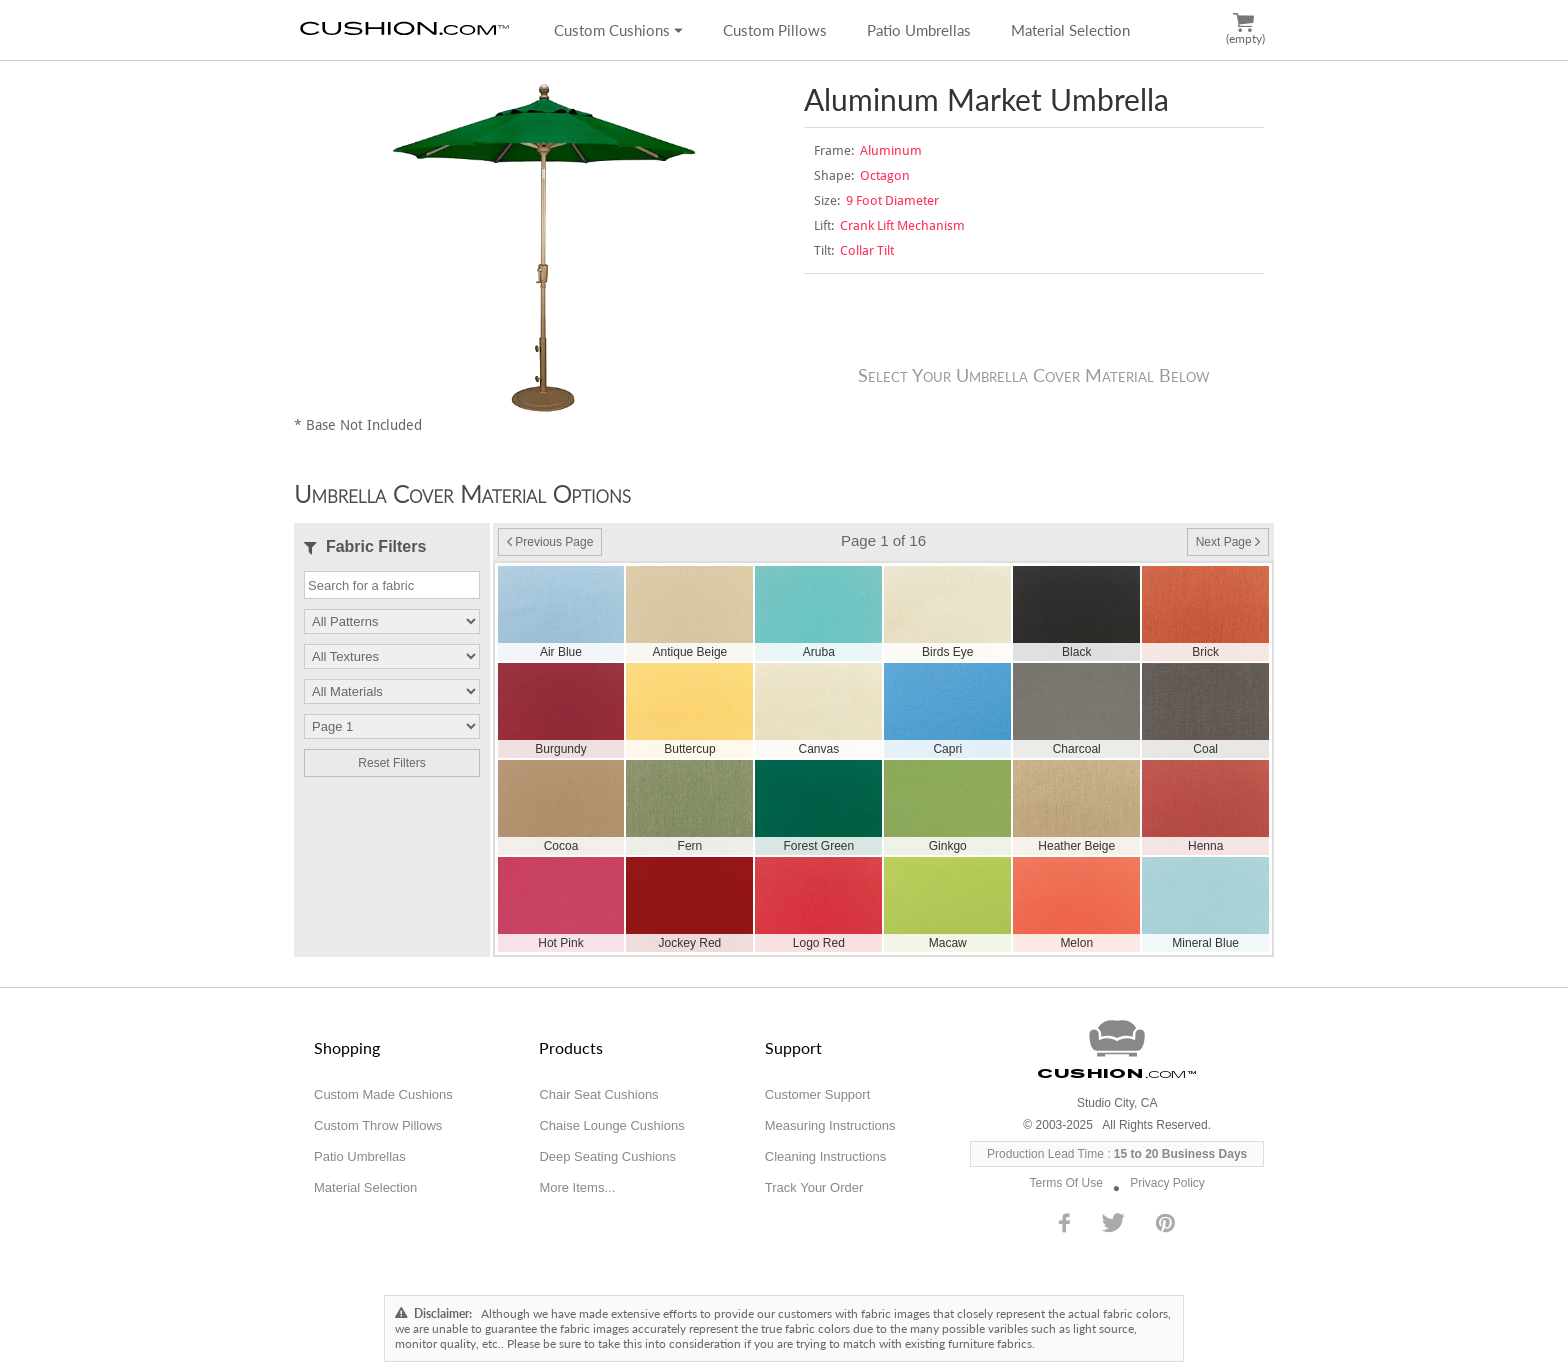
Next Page (1228, 542)
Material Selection (1070, 30)
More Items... (577, 1187)
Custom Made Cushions (383, 1094)
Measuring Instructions (830, 1125)
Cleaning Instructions (825, 1156)
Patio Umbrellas (919, 30)
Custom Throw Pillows (378, 1125)
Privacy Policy (1167, 1183)
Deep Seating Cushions (607, 1156)
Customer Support (818, 1094)
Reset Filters (391, 763)
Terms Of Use (1066, 1183)
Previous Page (550, 542)
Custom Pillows (775, 30)
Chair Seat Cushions (598, 1094)
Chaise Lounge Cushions (611, 1125)
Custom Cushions (618, 30)
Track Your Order (814, 1187)
